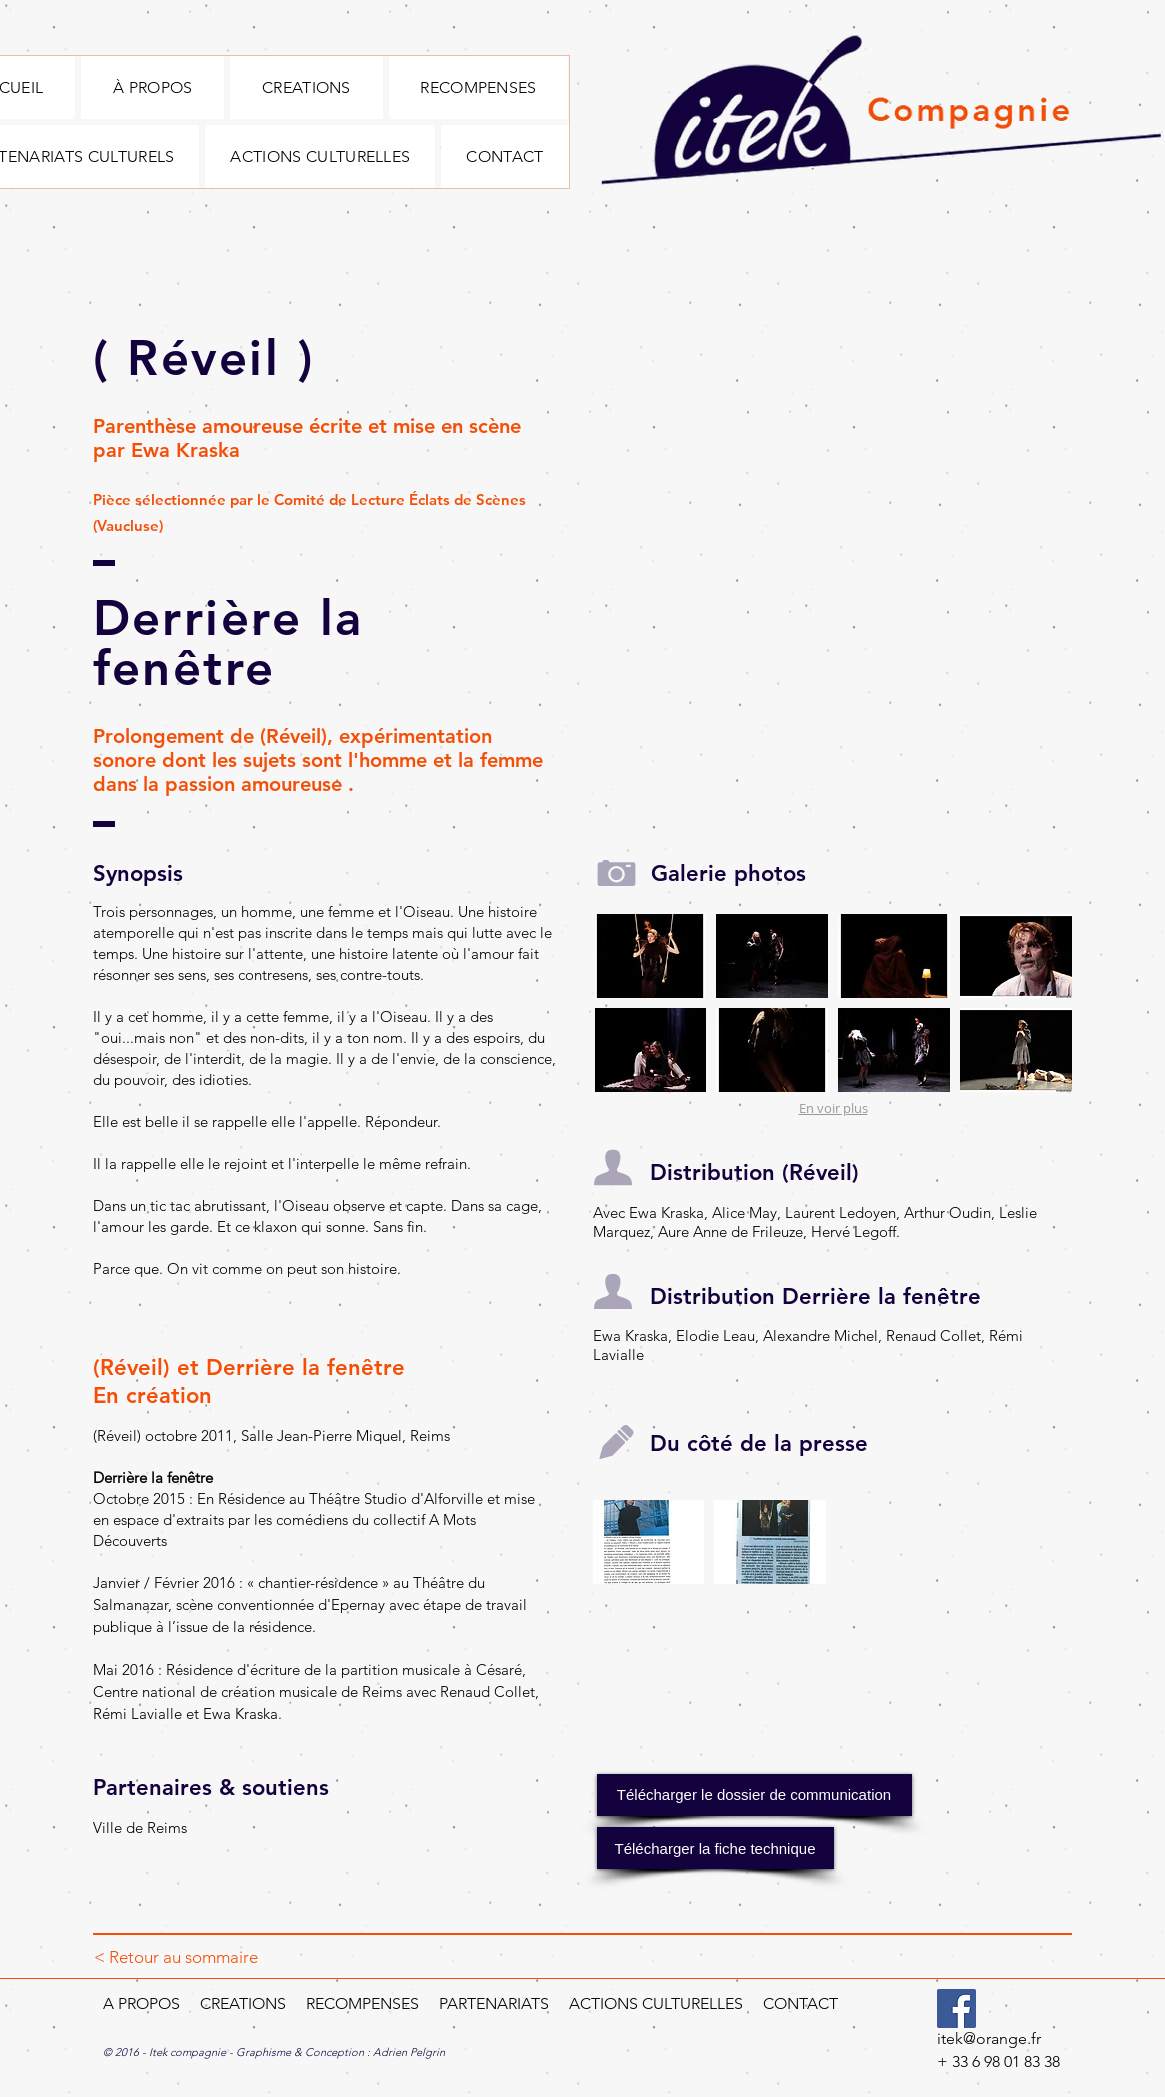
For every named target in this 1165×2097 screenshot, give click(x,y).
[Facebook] (956, 2008)
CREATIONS (241, 2003)
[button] (651, 956)
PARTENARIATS (492, 2003)
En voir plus (833, 1108)
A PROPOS (141, 2003)
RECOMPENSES (362, 2003)
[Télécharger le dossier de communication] (754, 1795)
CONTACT (800, 2003)
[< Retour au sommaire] (176, 1958)
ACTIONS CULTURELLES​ (658, 2003)
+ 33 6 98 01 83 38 (998, 2061)
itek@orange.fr (989, 2038)
